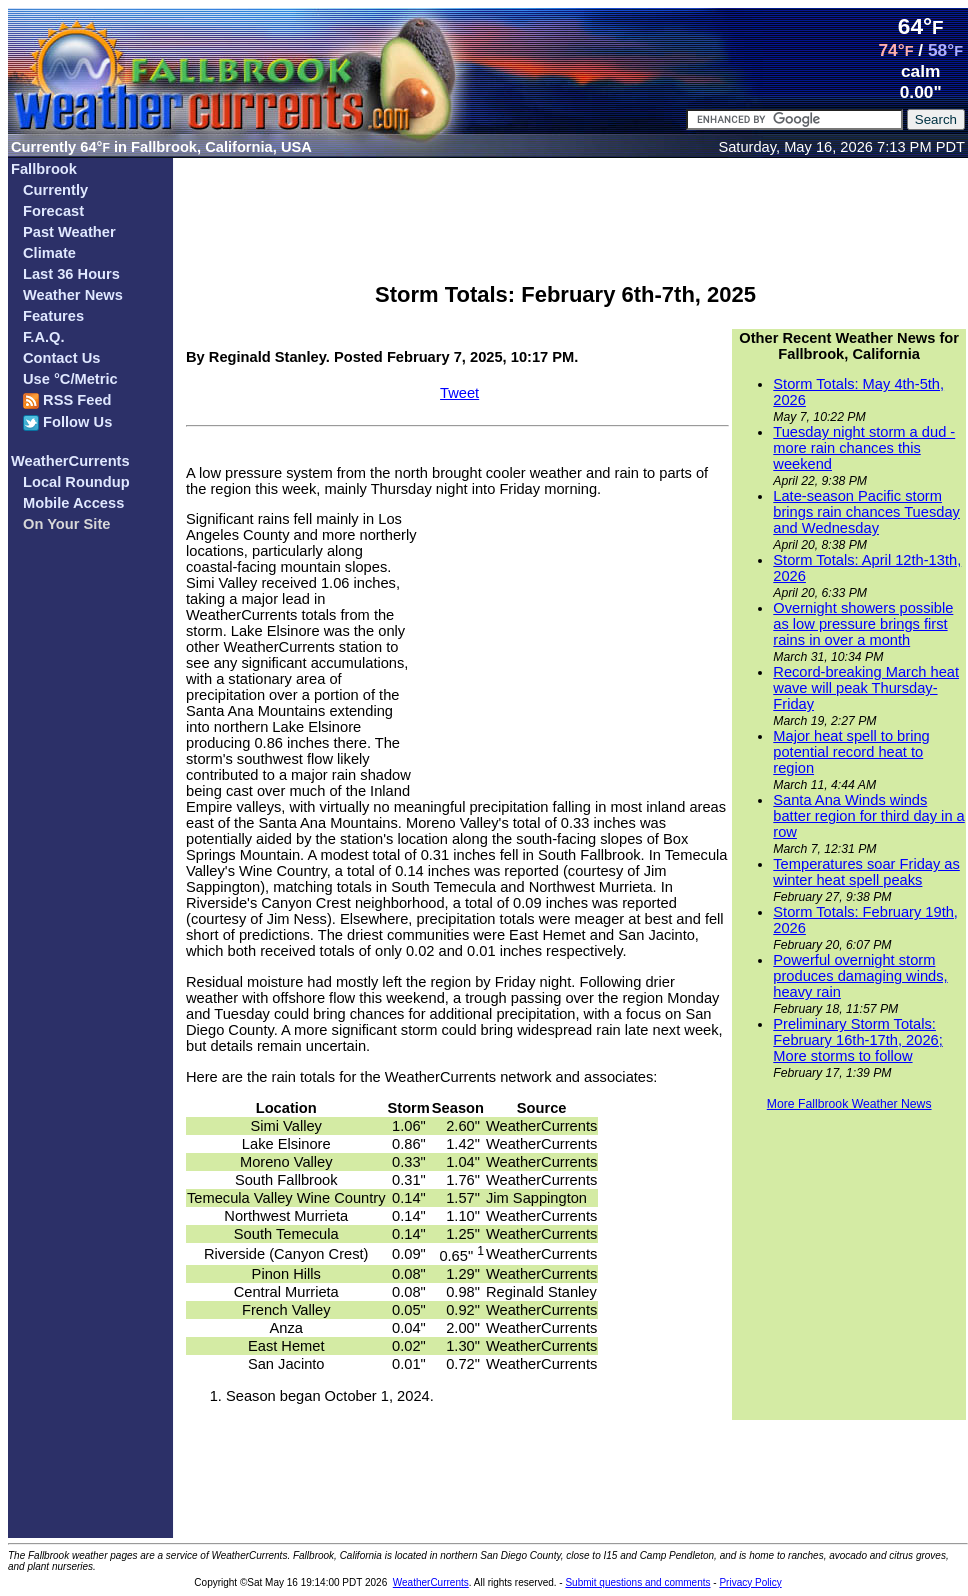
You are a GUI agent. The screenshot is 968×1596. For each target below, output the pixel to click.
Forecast (53, 211)
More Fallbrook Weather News (849, 1104)
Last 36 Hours (71, 274)
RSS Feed (67, 400)
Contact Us (61, 358)
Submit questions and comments (637, 1582)
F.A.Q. (44, 337)
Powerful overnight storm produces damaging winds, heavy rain (860, 976)
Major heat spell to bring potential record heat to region (851, 752)
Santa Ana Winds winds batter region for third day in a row (868, 816)
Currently (55, 190)
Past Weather (69, 232)
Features (53, 316)
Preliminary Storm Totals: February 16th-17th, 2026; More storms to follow (857, 1040)
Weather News (73, 295)
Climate (49, 253)
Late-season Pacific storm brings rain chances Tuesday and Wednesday (866, 512)
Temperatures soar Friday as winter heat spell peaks (866, 872)
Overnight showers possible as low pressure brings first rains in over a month (863, 624)
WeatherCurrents (70, 461)
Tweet (459, 393)
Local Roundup (76, 482)
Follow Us (67, 422)
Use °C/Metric (70, 379)
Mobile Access (73, 503)
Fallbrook (44, 169)
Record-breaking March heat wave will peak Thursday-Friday (866, 688)
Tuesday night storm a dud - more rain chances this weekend (864, 448)
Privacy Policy (750, 1582)
